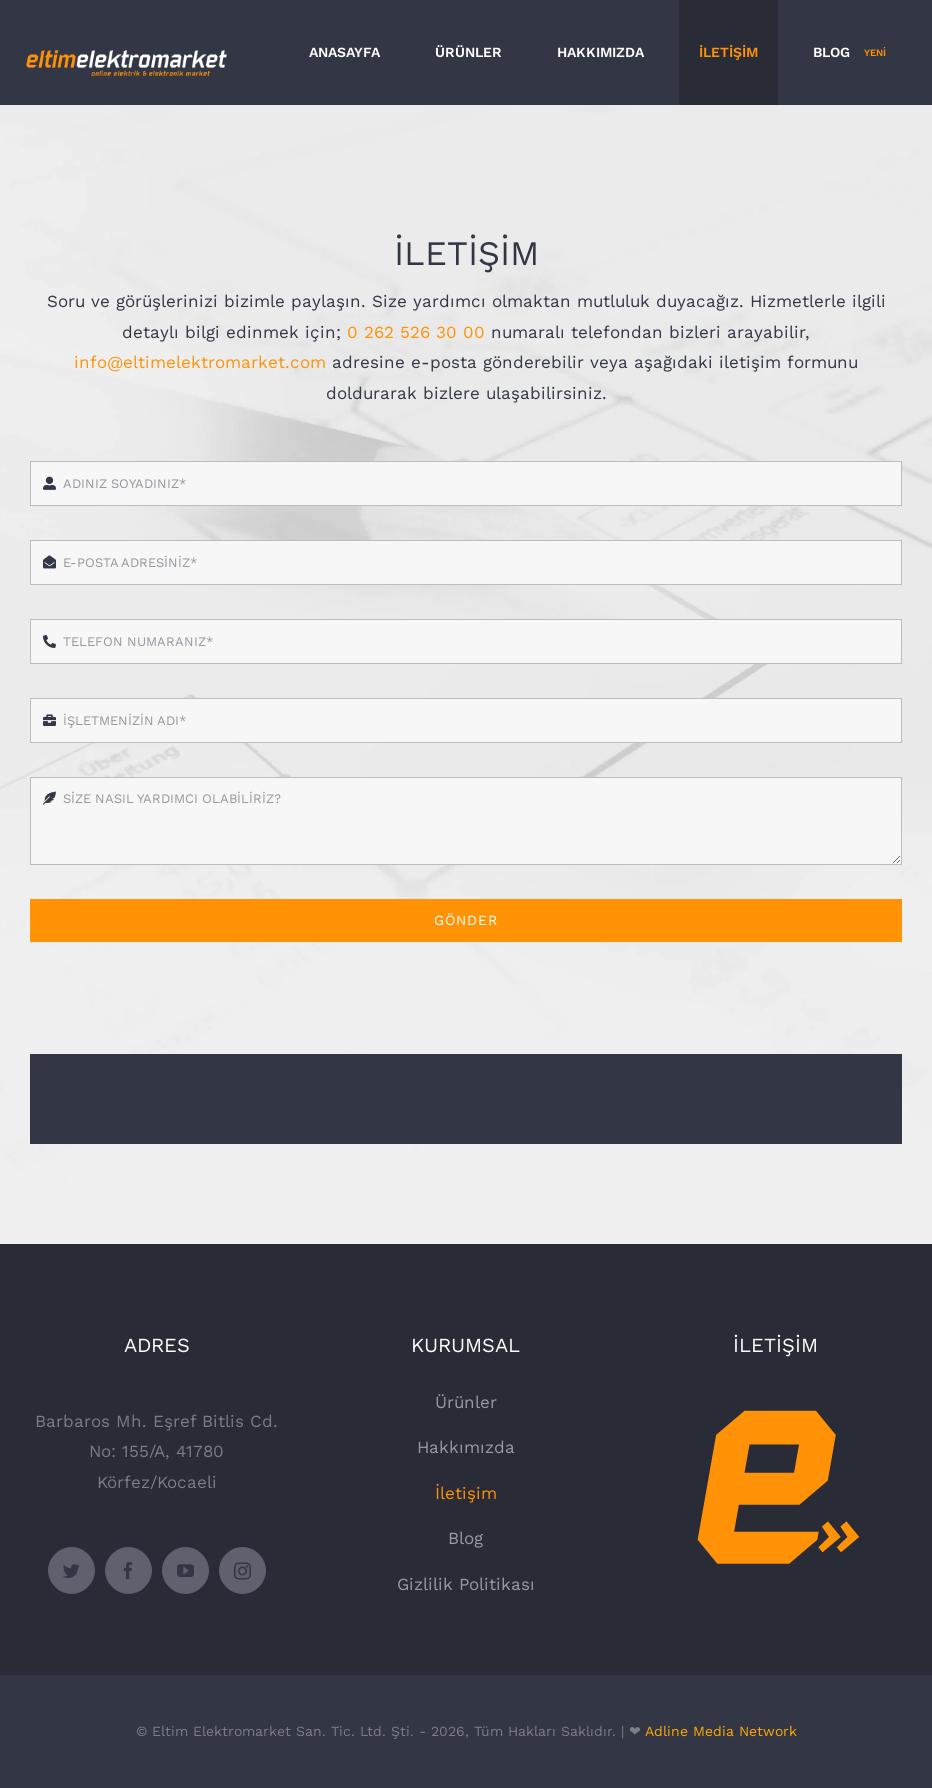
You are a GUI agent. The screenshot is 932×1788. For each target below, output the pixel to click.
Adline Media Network (721, 1731)
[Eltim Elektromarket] (775, 1395)
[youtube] (185, 1570)
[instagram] (242, 1570)
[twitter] (71, 1570)
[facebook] (128, 1570)
